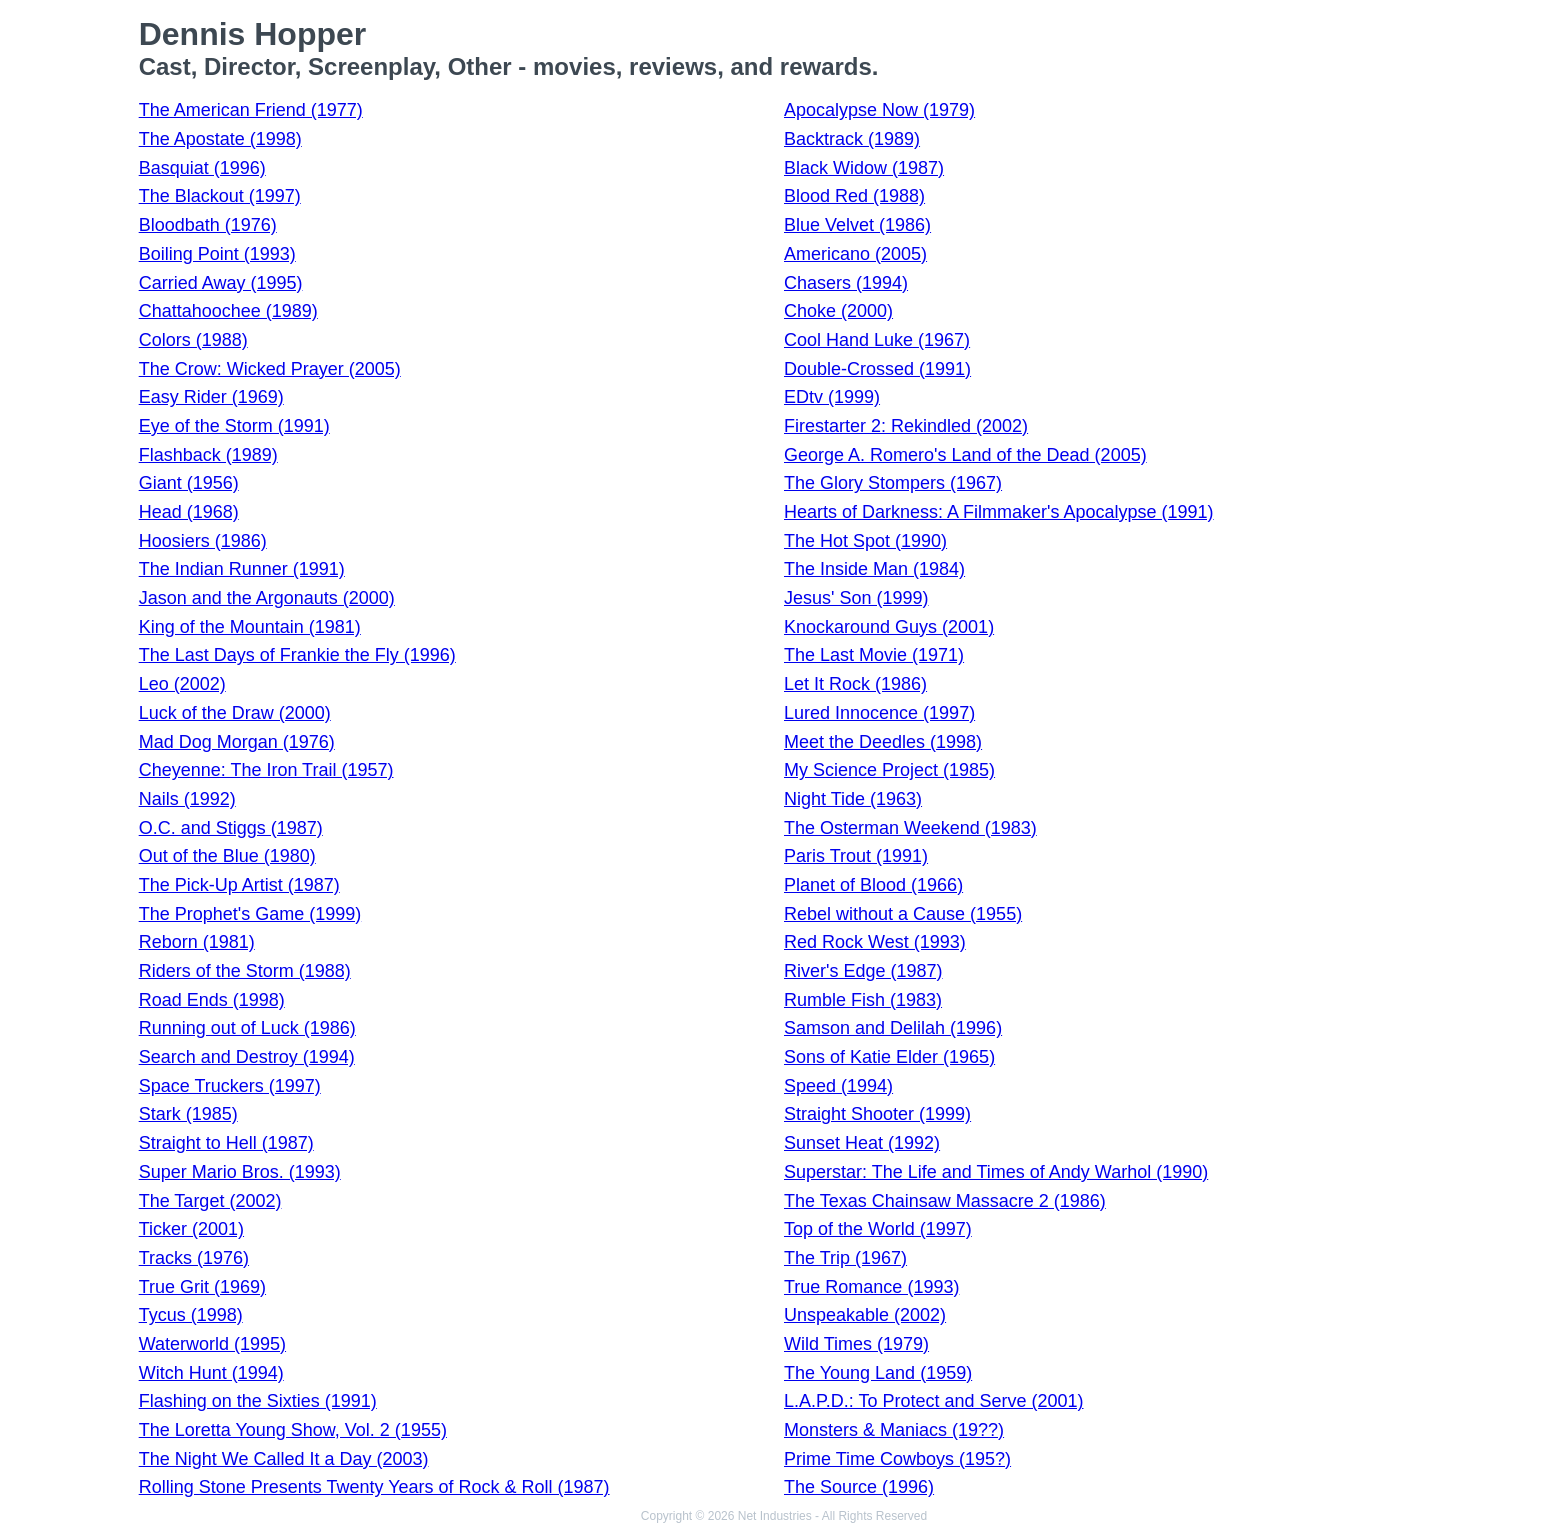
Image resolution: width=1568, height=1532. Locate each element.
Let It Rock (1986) (855, 684)
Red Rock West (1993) (875, 942)
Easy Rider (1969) (211, 397)
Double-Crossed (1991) (877, 369)
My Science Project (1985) (889, 770)
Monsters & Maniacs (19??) (894, 1430)
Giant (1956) (189, 483)
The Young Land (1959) (878, 1373)
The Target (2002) (210, 1201)
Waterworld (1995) (212, 1344)
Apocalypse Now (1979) (879, 110)
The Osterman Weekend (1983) (910, 828)
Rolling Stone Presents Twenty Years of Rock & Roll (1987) (374, 1487)
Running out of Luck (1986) (247, 1028)
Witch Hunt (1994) (211, 1373)
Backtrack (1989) (852, 139)
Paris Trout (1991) (856, 856)
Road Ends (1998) (212, 1000)
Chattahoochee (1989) (228, 311)
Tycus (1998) (191, 1315)
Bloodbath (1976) (208, 225)
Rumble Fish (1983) (863, 1000)
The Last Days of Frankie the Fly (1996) (297, 655)
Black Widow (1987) (864, 168)
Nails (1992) (187, 799)
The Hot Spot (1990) (865, 541)
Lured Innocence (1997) (879, 713)
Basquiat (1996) (202, 168)
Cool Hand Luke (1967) (877, 340)
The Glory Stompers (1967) (893, 483)
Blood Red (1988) (854, 196)
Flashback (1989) (208, 455)
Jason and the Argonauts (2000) (267, 598)
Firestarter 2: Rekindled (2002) (906, 426)
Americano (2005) (855, 254)
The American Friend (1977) (251, 110)
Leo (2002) (182, 684)
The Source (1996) (859, 1487)
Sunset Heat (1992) (862, 1143)
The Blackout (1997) (220, 196)
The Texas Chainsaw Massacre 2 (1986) (945, 1201)
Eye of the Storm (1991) (234, 426)
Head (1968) (189, 512)
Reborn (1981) (197, 942)
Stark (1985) (188, 1114)
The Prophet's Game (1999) (250, 914)
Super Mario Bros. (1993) (240, 1172)
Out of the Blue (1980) (227, 856)
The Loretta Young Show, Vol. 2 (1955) (293, 1430)
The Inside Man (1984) (874, 569)
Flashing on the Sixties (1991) (258, 1401)
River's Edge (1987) (863, 971)
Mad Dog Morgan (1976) (237, 742)
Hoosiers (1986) (203, 541)
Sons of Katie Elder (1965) (889, 1057)
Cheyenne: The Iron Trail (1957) (266, 770)
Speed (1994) (838, 1086)
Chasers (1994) (846, 283)
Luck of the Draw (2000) (235, 713)
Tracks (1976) (194, 1258)
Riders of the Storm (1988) (245, 971)
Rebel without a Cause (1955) (903, 914)
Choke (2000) (838, 311)
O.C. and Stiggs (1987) (231, 828)
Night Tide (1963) (853, 799)
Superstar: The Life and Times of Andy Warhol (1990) (996, 1172)
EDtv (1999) (832, 397)
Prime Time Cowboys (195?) (897, 1459)
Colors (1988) (193, 340)
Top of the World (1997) (878, 1229)
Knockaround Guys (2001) (889, 627)
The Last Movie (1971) (874, 655)
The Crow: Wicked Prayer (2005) (270, 369)
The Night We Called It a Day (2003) (284, 1459)
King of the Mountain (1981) (250, 627)
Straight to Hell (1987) (226, 1143)
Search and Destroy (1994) (247, 1057)
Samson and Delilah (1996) (893, 1028)
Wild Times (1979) (856, 1344)
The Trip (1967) (845, 1258)
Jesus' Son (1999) (856, 598)
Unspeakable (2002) (865, 1315)
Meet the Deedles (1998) (883, 742)
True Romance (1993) (871, 1287)
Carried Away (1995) (221, 283)
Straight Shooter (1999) (877, 1114)
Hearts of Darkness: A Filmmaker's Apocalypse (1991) (999, 512)
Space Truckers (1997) (230, 1086)
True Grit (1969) (202, 1287)
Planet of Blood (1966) (873, 885)
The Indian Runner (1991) (242, 569)
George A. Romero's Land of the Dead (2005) (965, 455)
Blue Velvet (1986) (857, 225)
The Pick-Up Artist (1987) (239, 885)
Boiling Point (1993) (217, 254)
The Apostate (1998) (220, 139)
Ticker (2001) (191, 1229)
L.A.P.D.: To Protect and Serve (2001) (934, 1401)
